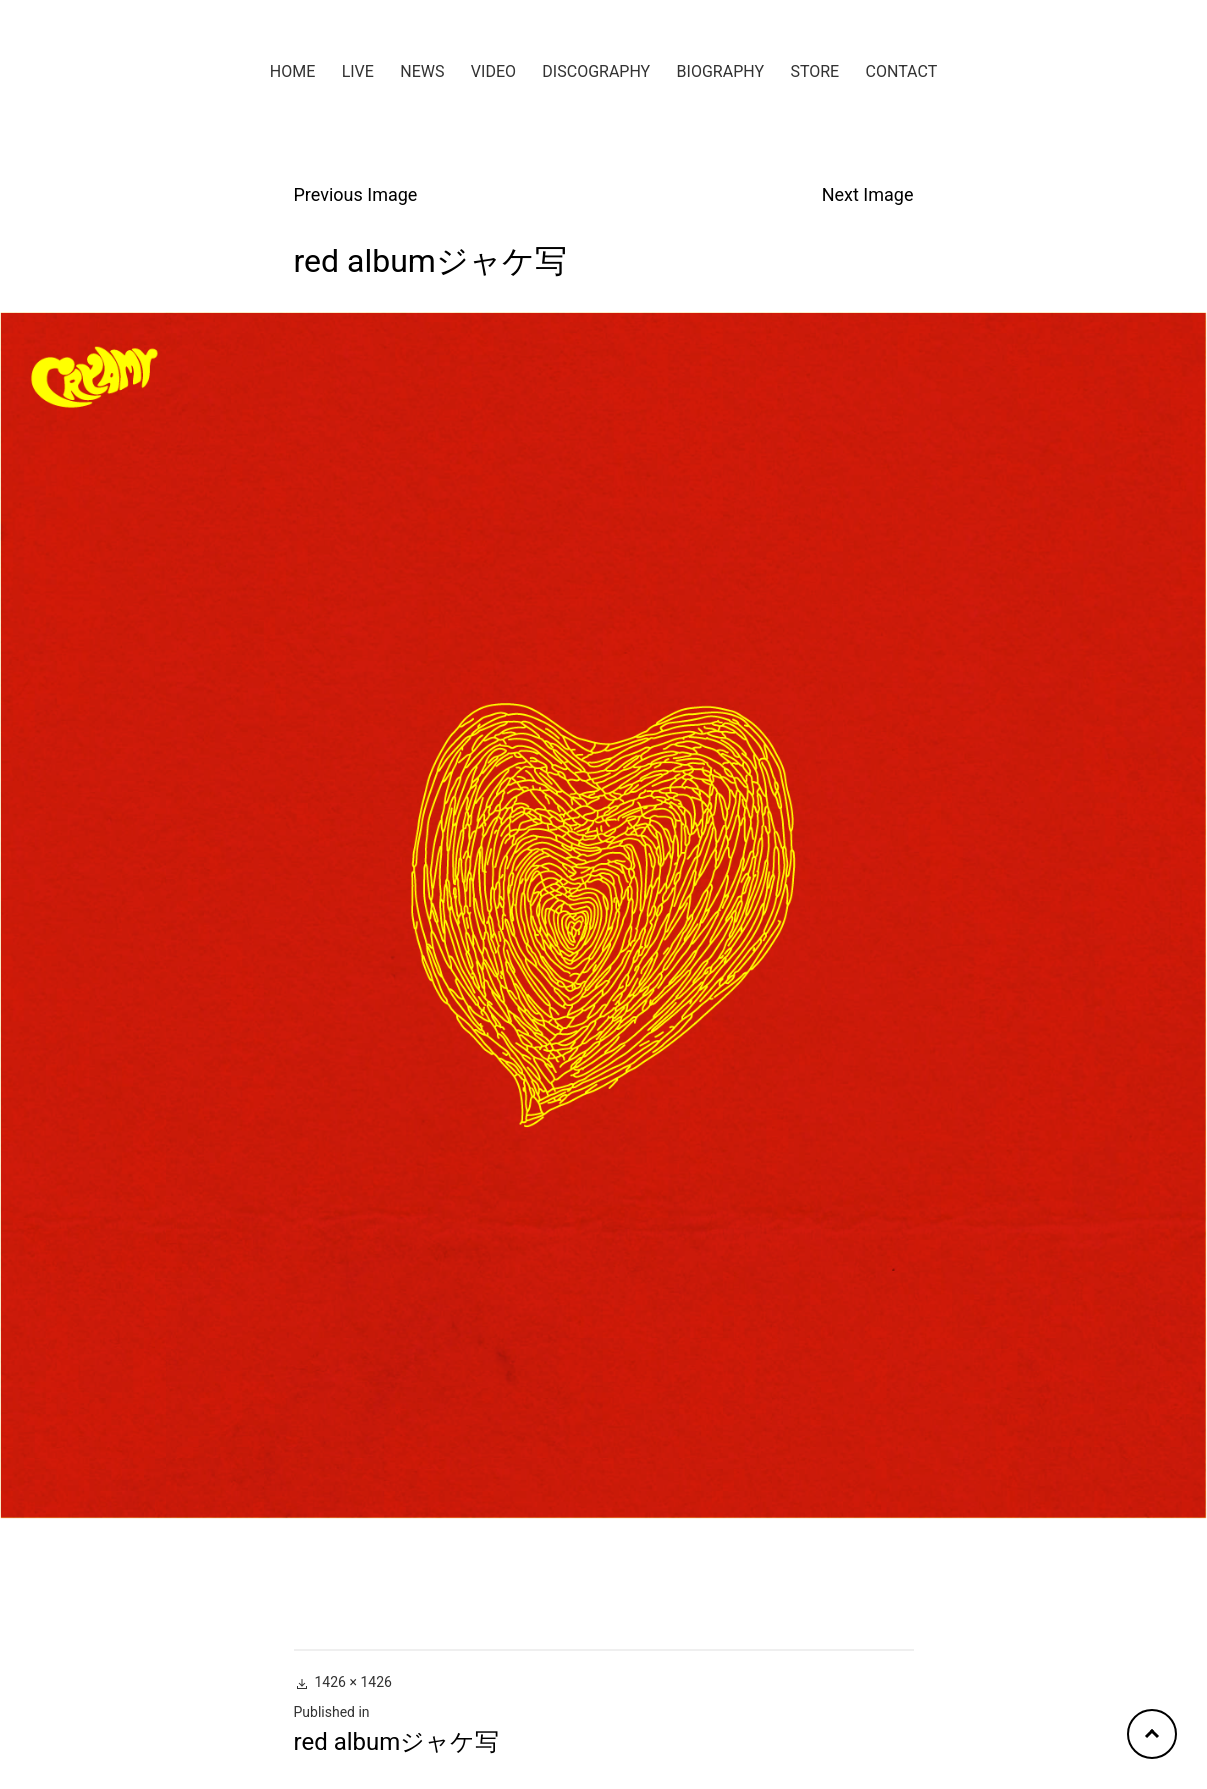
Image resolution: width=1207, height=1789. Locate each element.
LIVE (358, 71)
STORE (814, 71)
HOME (292, 71)
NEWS (422, 71)
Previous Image (356, 194)
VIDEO (493, 71)
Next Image (868, 194)
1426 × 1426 (353, 1682)
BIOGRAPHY (720, 71)
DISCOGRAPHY (596, 71)
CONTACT (902, 71)
